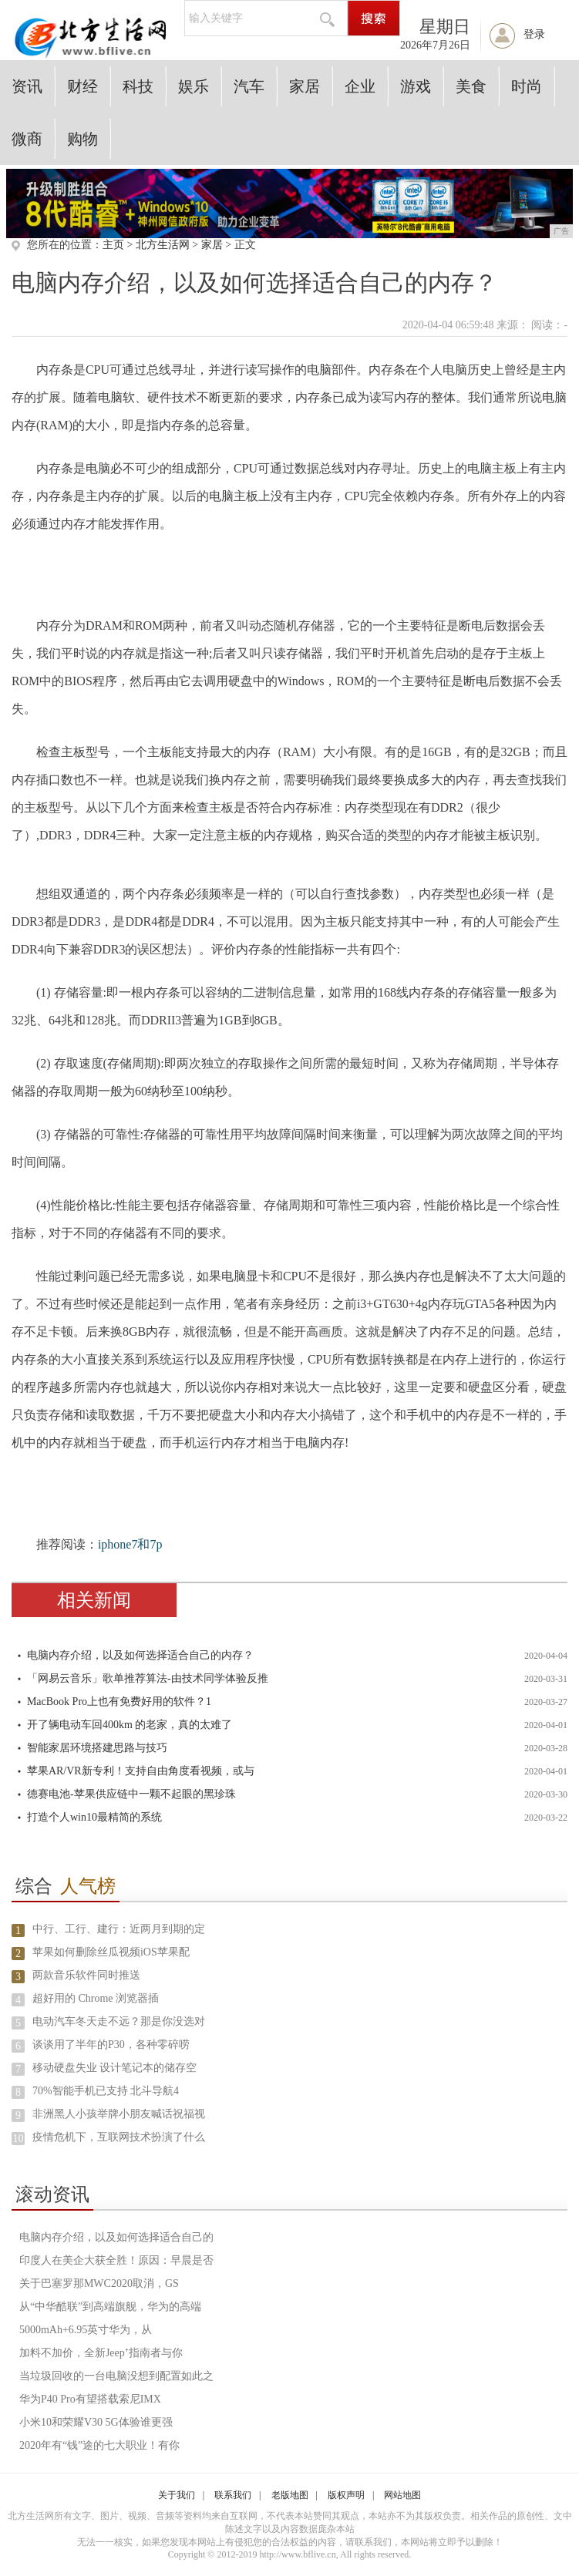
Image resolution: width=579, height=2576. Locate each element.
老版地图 (289, 2495)
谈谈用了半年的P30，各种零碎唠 (111, 2044)
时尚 (526, 86)
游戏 (415, 86)
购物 (82, 138)
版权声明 (346, 2495)
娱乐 (193, 86)
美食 (471, 86)
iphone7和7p (130, 1544)
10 (17, 2138)
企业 (360, 86)
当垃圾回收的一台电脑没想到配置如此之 (116, 2376)
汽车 (249, 86)
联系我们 (232, 2495)
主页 (113, 245)
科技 (138, 86)
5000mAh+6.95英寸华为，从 (85, 2330)
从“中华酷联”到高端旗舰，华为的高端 (110, 2306)
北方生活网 (163, 245)
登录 (534, 34)
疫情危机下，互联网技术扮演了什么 (118, 2137)
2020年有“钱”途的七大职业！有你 (99, 2445)
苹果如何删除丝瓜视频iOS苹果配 (111, 1952)
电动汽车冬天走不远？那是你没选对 (118, 2021)
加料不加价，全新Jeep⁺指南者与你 (101, 2353)
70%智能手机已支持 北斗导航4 (105, 2091)
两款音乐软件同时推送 (86, 1975)
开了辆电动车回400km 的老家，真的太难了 (129, 1724)
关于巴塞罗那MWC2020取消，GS (99, 2283)
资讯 (27, 86)
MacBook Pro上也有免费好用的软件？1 (119, 1701)
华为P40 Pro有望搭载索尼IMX (90, 2399)
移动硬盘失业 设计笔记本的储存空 (114, 2067)
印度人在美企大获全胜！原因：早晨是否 (116, 2260)
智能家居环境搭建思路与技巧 (97, 1748)
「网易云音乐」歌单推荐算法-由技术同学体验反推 (147, 1678)
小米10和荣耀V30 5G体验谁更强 (96, 2422)
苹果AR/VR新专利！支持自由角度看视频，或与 (140, 1771)
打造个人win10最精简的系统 (94, 1817)
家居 (304, 86)
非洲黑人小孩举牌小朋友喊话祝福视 (118, 2114)
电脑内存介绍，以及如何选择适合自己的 (116, 2237)
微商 (27, 138)
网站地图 (402, 2495)
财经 (82, 86)
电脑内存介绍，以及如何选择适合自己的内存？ (140, 1655)
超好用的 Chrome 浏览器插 (95, 1998)
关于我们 (176, 2495)
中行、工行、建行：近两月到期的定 (118, 1929)
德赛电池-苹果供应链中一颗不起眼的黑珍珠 (131, 1794)
